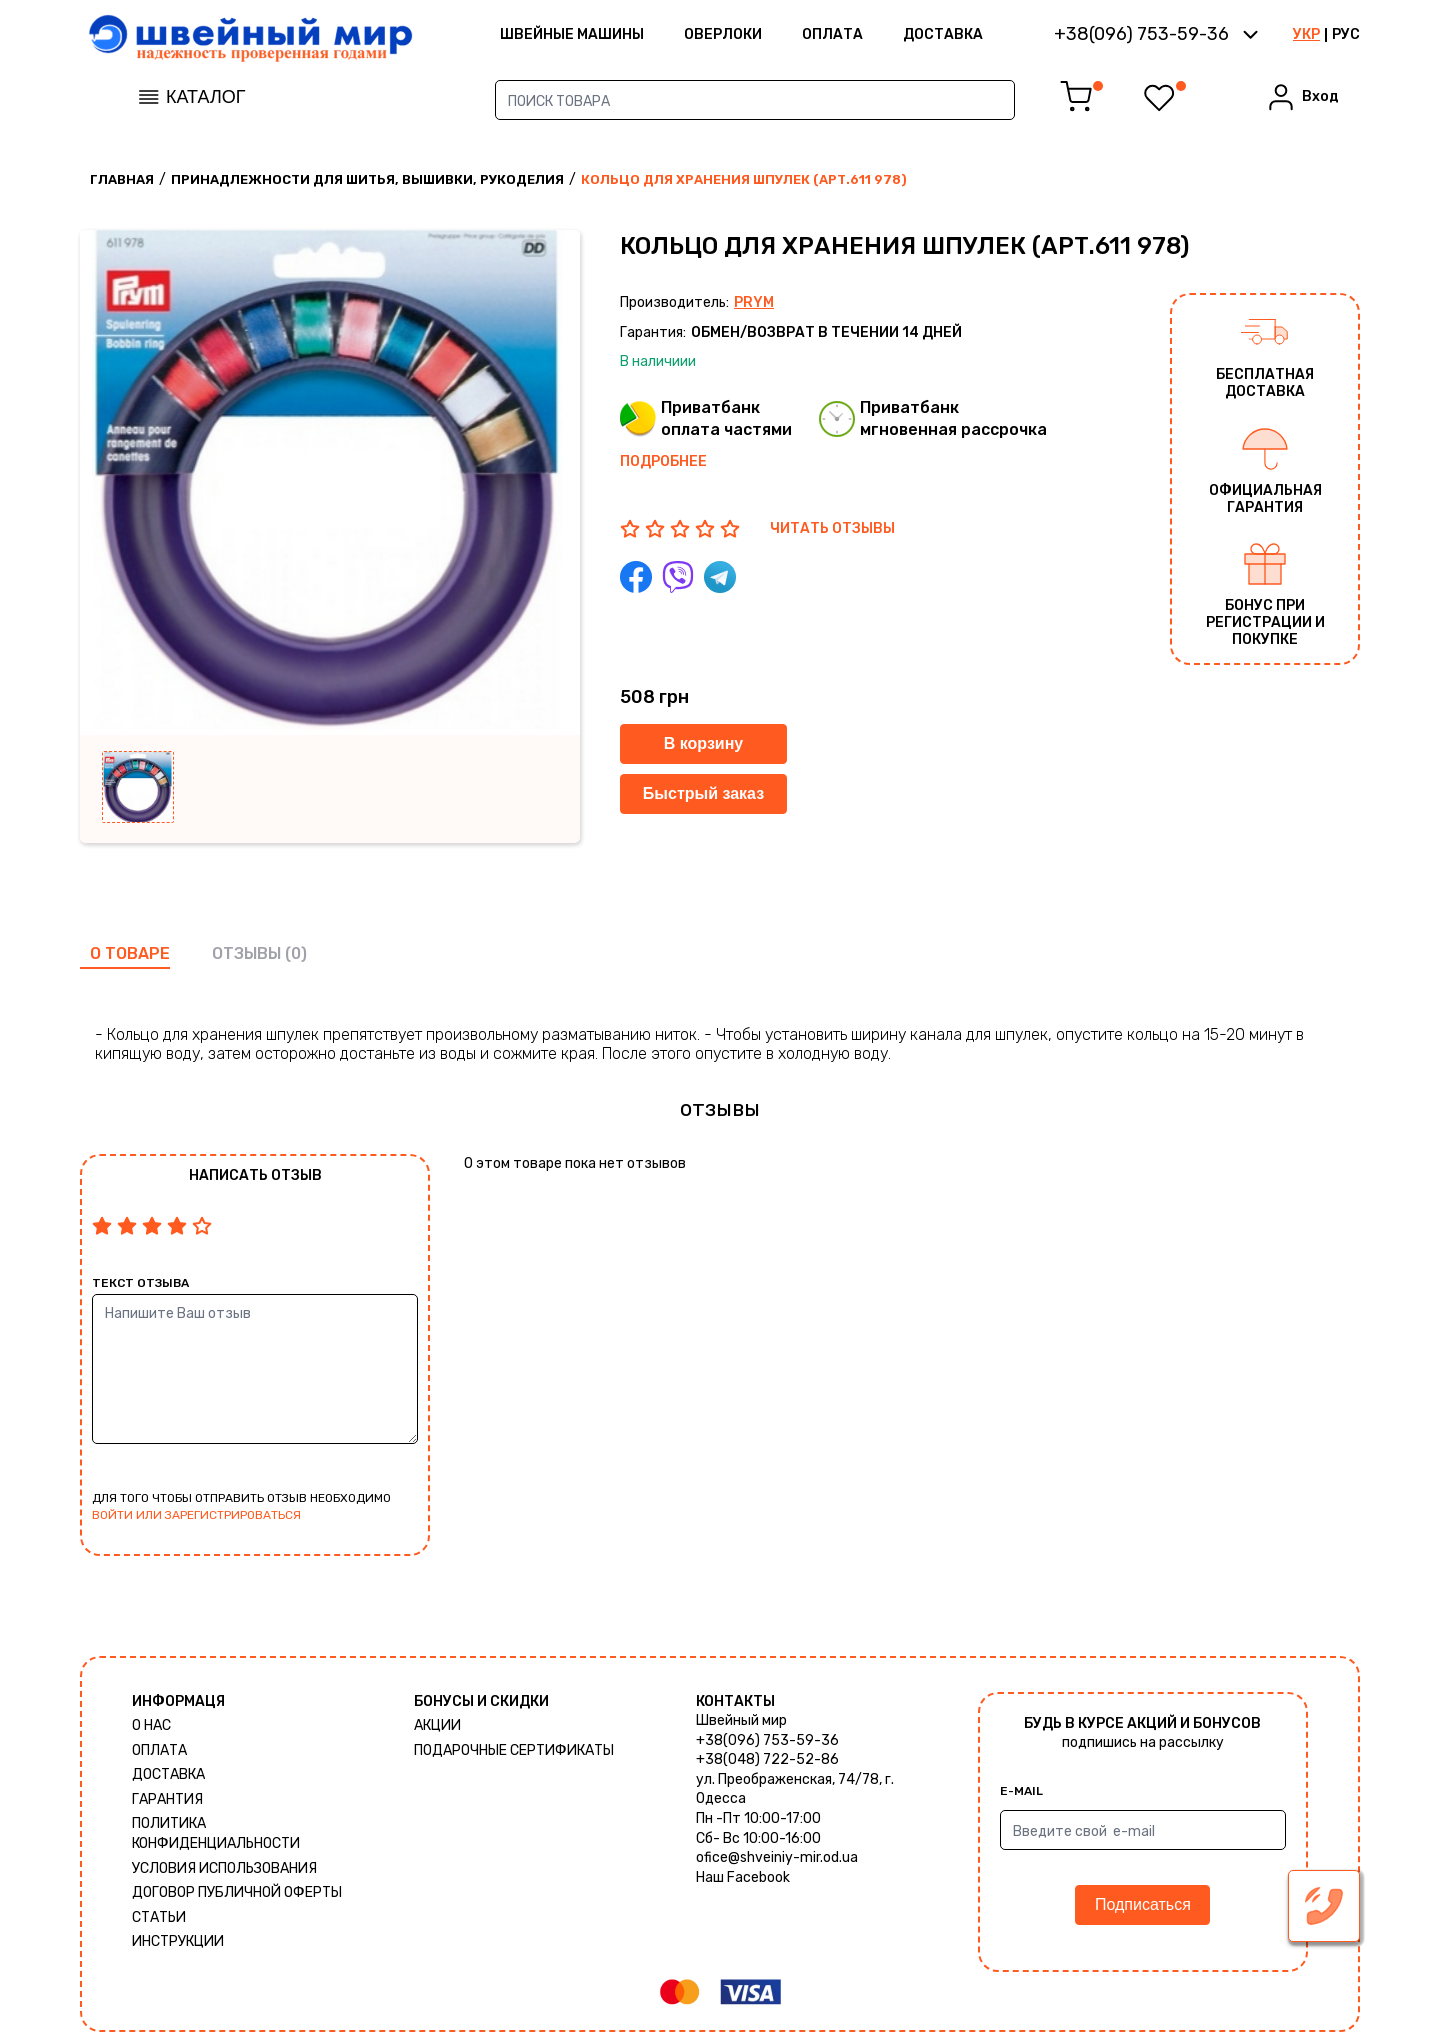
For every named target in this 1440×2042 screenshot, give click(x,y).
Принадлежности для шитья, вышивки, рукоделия (367, 179)
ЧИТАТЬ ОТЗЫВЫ (832, 528)
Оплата (832, 34)
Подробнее (663, 461)
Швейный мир (741, 1720)
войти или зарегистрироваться (196, 1515)
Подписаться (1143, 1904)
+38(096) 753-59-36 (767, 1740)
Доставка (943, 34)
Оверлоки (723, 34)
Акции (437, 1725)
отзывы (246, 953)
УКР (1306, 34)
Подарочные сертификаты (514, 1750)
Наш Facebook (743, 1877)
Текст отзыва (140, 1283)
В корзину (703, 743)
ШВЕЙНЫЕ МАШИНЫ (572, 34)
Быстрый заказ (703, 793)
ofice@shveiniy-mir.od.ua (777, 1857)
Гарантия (167, 1799)
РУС (1346, 34)
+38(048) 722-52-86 (767, 1759)
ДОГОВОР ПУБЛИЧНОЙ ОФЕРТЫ (237, 1892)
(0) (296, 953)
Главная (122, 179)
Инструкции (178, 1941)
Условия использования (224, 1868)
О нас (151, 1725)
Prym (754, 302)
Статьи (159, 1917)
